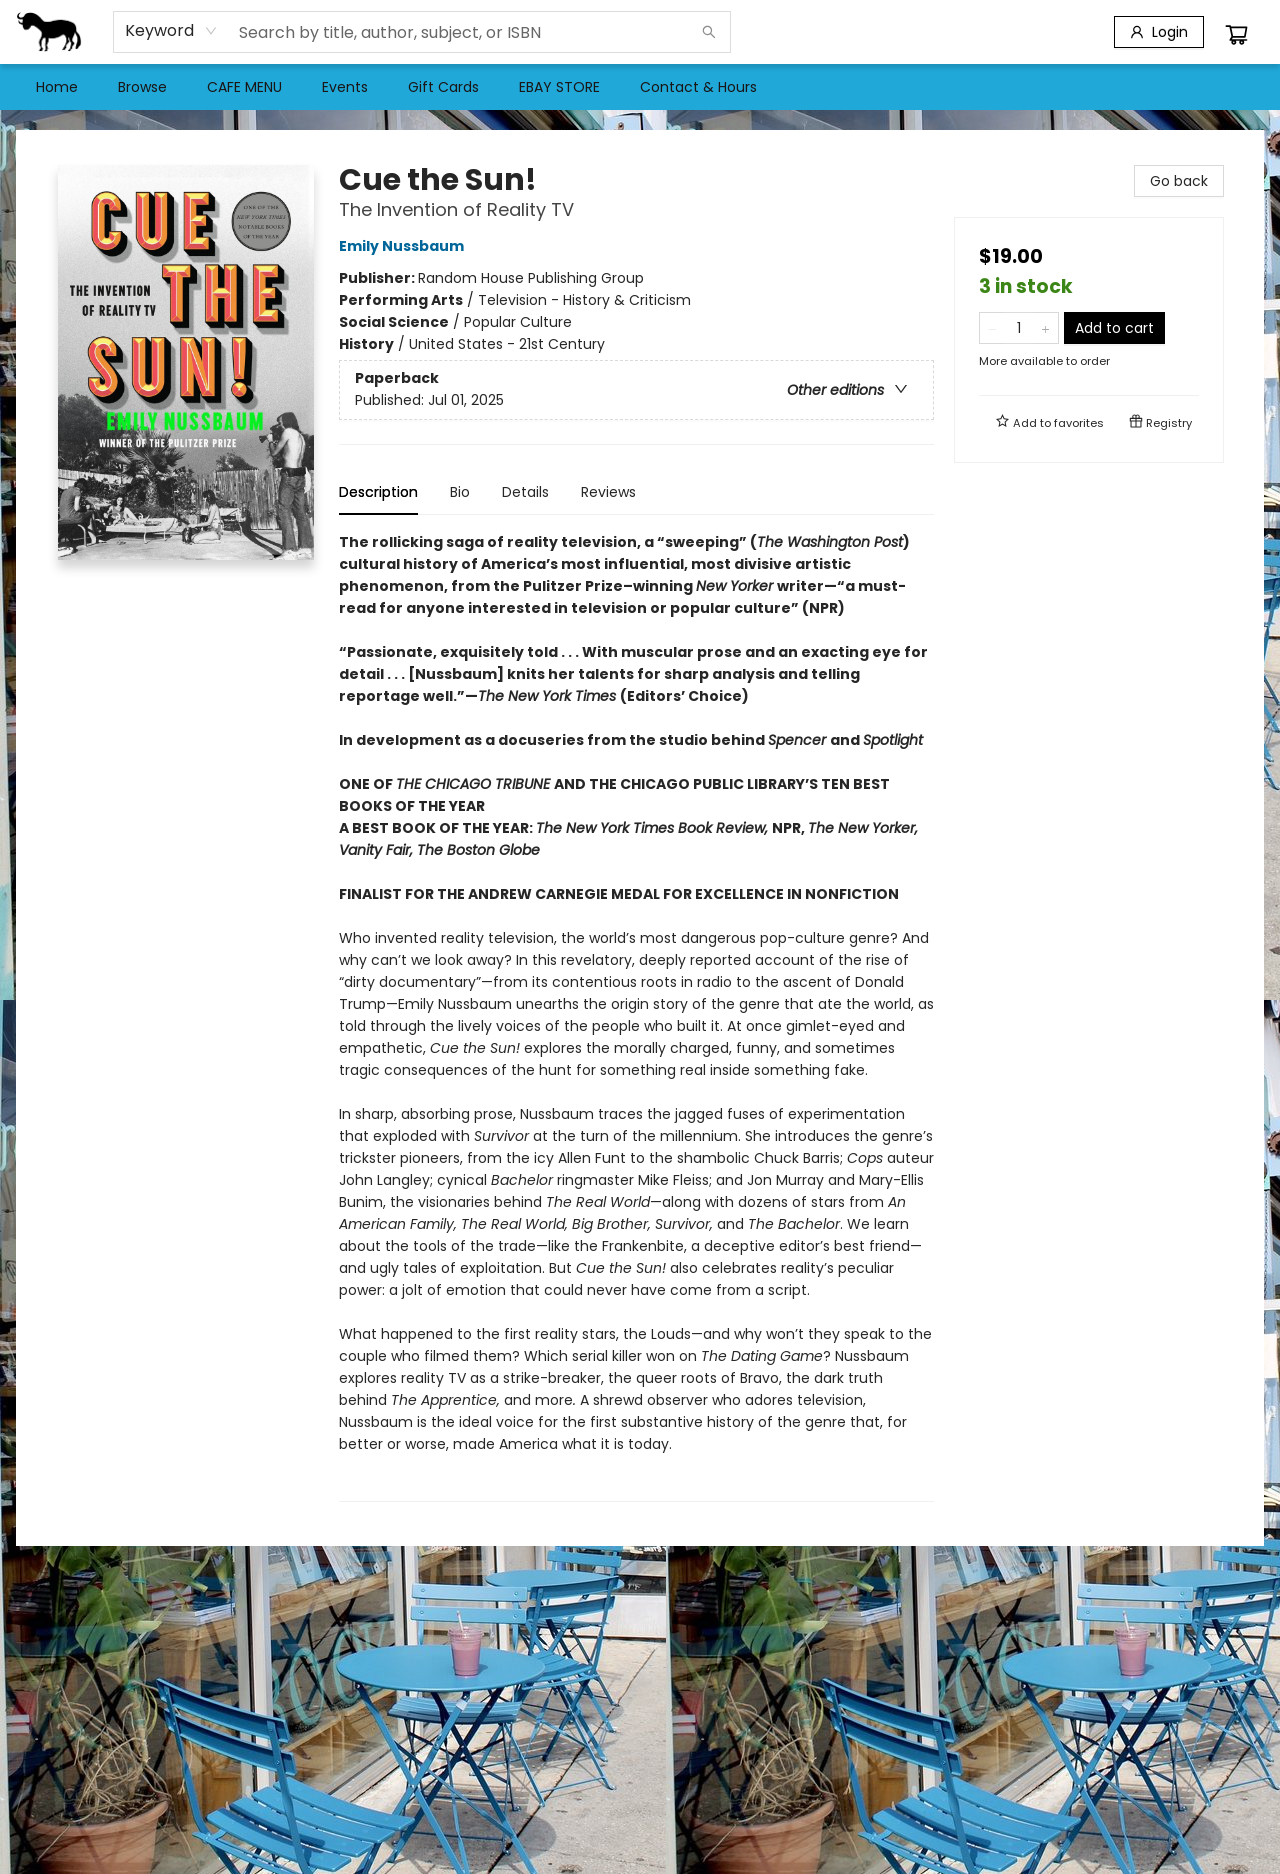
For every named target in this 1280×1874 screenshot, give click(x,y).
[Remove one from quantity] (992, 328)
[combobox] (171, 31)
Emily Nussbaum (404, 246)
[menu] (640, 87)
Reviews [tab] (608, 492)
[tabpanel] (636, 1016)
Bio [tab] (460, 492)
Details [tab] (525, 492)
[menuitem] (57, 87)
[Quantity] (1019, 328)
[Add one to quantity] (1045, 328)
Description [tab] (378, 492)
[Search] (709, 32)
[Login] (1159, 32)
